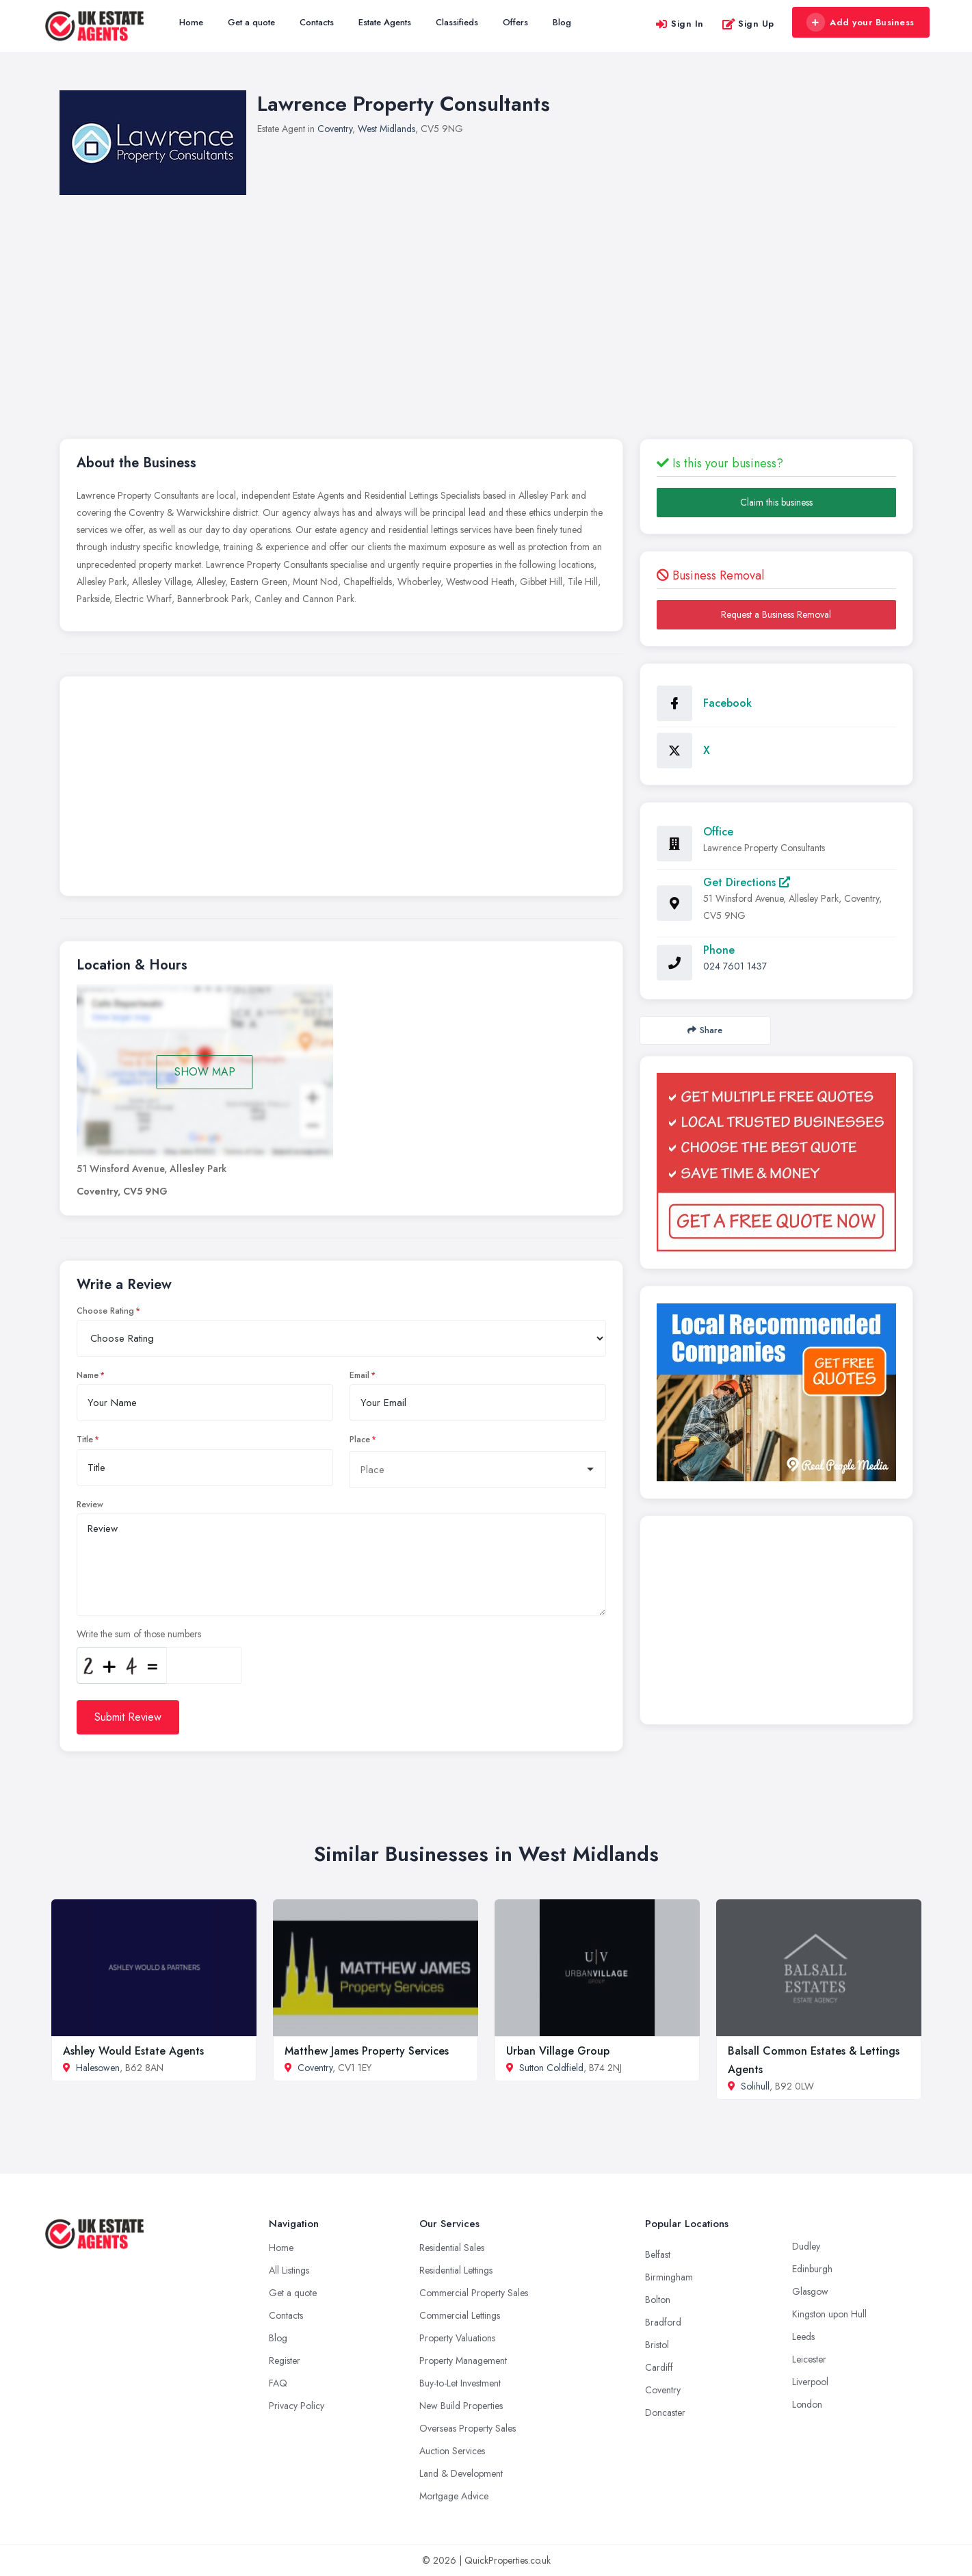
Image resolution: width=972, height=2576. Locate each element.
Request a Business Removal (776, 614)
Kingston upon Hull (829, 2314)
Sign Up (748, 23)
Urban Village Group (557, 2051)
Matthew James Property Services (367, 2051)
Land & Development (461, 2473)
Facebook (727, 703)
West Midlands (386, 128)
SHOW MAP (204, 1072)
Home (191, 22)
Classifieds (457, 22)
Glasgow (810, 2291)
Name (87, 1375)
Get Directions (746, 882)
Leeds (803, 2336)
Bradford (663, 2322)
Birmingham (669, 2277)
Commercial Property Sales (473, 2293)
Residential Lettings (455, 2270)
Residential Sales (451, 2247)
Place (360, 1439)
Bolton (657, 2299)
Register (284, 2360)
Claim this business (776, 502)
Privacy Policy (296, 2405)
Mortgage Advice (453, 2496)
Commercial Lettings (459, 2315)
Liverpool (810, 2382)
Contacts (317, 22)
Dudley (806, 2246)
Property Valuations (457, 2338)
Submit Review (127, 1717)
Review (90, 1504)
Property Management (463, 2360)
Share (704, 1030)
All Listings (289, 2270)
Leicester (809, 2359)
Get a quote (251, 22)
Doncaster (665, 2412)
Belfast (657, 2254)
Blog (562, 22)
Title (85, 1439)
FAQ (278, 2383)
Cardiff (659, 2367)
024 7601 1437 (735, 966)
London (807, 2404)
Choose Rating (105, 1311)
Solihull (755, 2086)
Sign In (679, 23)
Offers (515, 22)
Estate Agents (384, 22)
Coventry (334, 128)
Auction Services (452, 2451)
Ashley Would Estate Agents (133, 2051)
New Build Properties (461, 2405)
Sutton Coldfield (551, 2067)
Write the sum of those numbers (139, 1634)
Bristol (657, 2345)
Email (359, 1375)
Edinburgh (812, 2269)
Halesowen (98, 2067)
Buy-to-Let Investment (460, 2383)
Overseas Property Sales (467, 2428)
